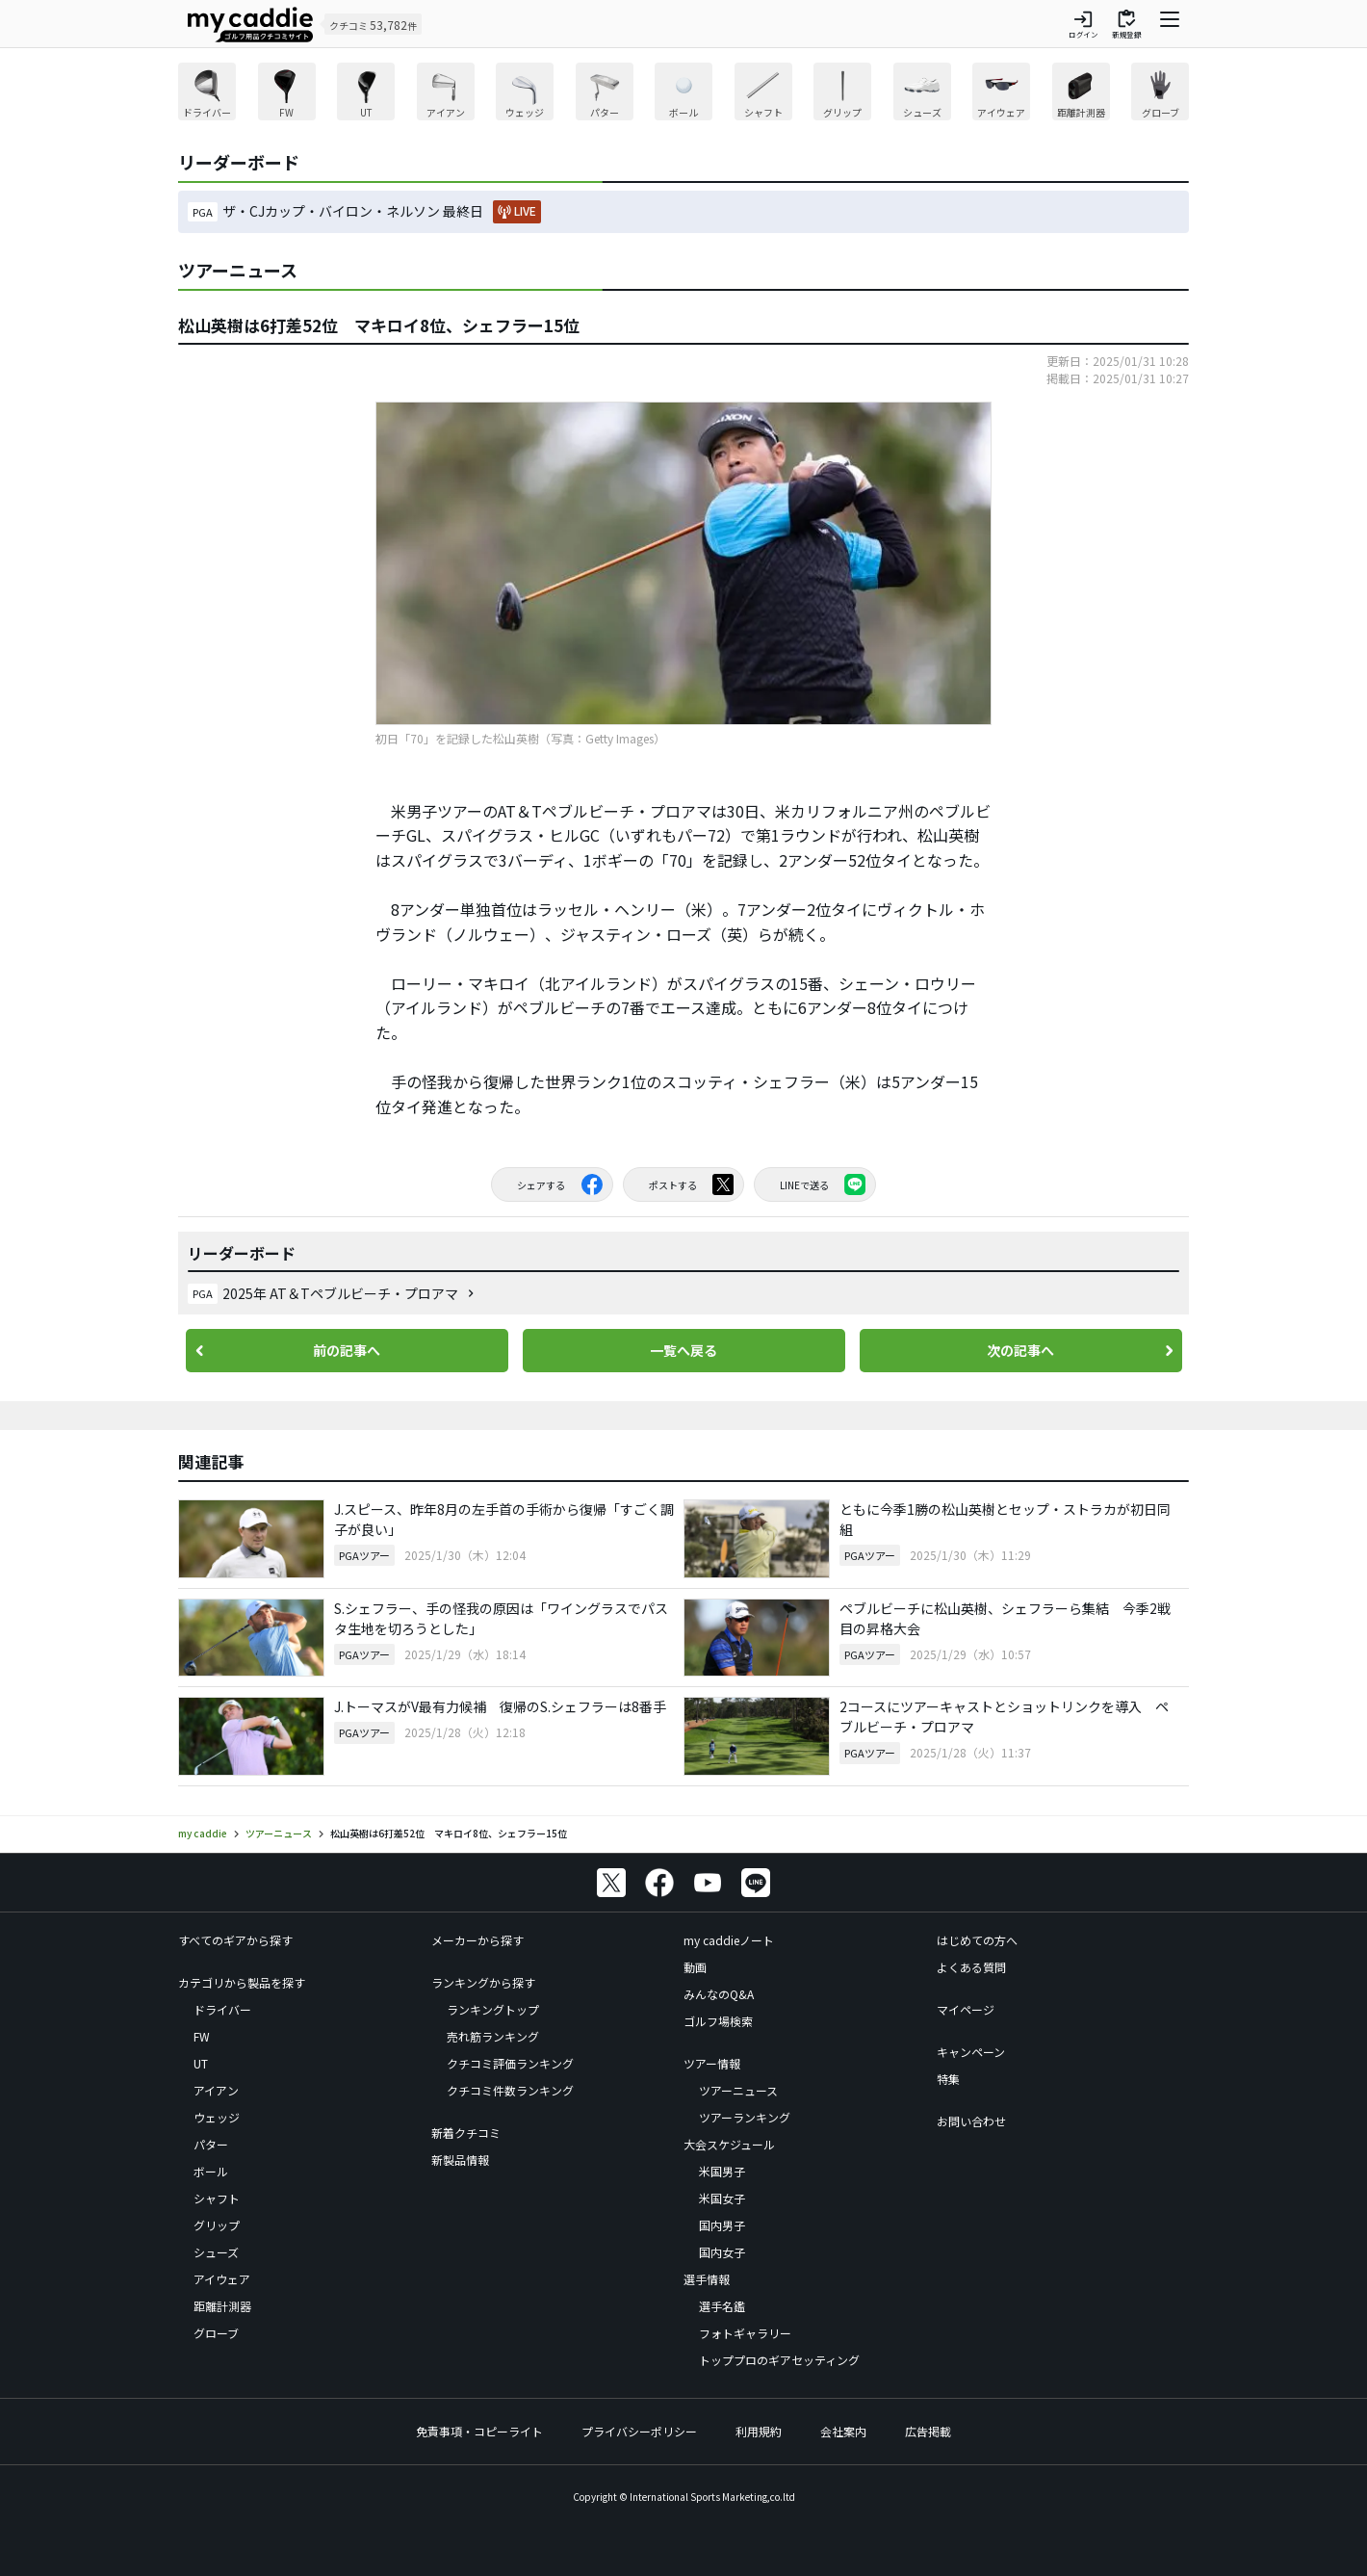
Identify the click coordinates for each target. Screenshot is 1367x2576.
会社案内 (843, 2431)
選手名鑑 (722, 2306)
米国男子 (722, 2171)
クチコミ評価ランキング (510, 2063)
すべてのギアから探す (235, 1940)
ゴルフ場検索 (718, 2021)
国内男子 (722, 2225)
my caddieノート (729, 1940)
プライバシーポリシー (639, 2431)
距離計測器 (222, 2306)
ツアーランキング (744, 2117)
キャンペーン (971, 2051)
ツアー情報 (712, 2063)
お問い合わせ (971, 2121)
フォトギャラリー (745, 2333)
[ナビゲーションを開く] (1169, 24)
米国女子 (722, 2198)
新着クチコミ (466, 2132)
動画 (695, 1967)
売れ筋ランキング (493, 2036)
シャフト (216, 2198)
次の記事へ (1020, 1350)
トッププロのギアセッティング (779, 2360)
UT (200, 2063)
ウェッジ (216, 2117)
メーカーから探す (477, 1940)
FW (201, 2036)
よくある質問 (971, 1967)
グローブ (216, 2333)
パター (210, 2144)
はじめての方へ (977, 1940)
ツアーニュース (738, 2090)
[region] (683, 94)
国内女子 (722, 2252)
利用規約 (758, 2431)
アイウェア (221, 2279)
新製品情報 (460, 2159)
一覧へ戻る (683, 1350)
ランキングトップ (493, 2009)
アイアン (216, 2090)
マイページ (965, 2009)
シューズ (216, 2252)
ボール (210, 2171)
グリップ (216, 2225)
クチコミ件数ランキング (510, 2090)
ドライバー (222, 2009)
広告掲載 (928, 2431)
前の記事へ (346, 1350)
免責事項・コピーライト (479, 2431)
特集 (948, 2078)
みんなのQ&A (719, 1994)
